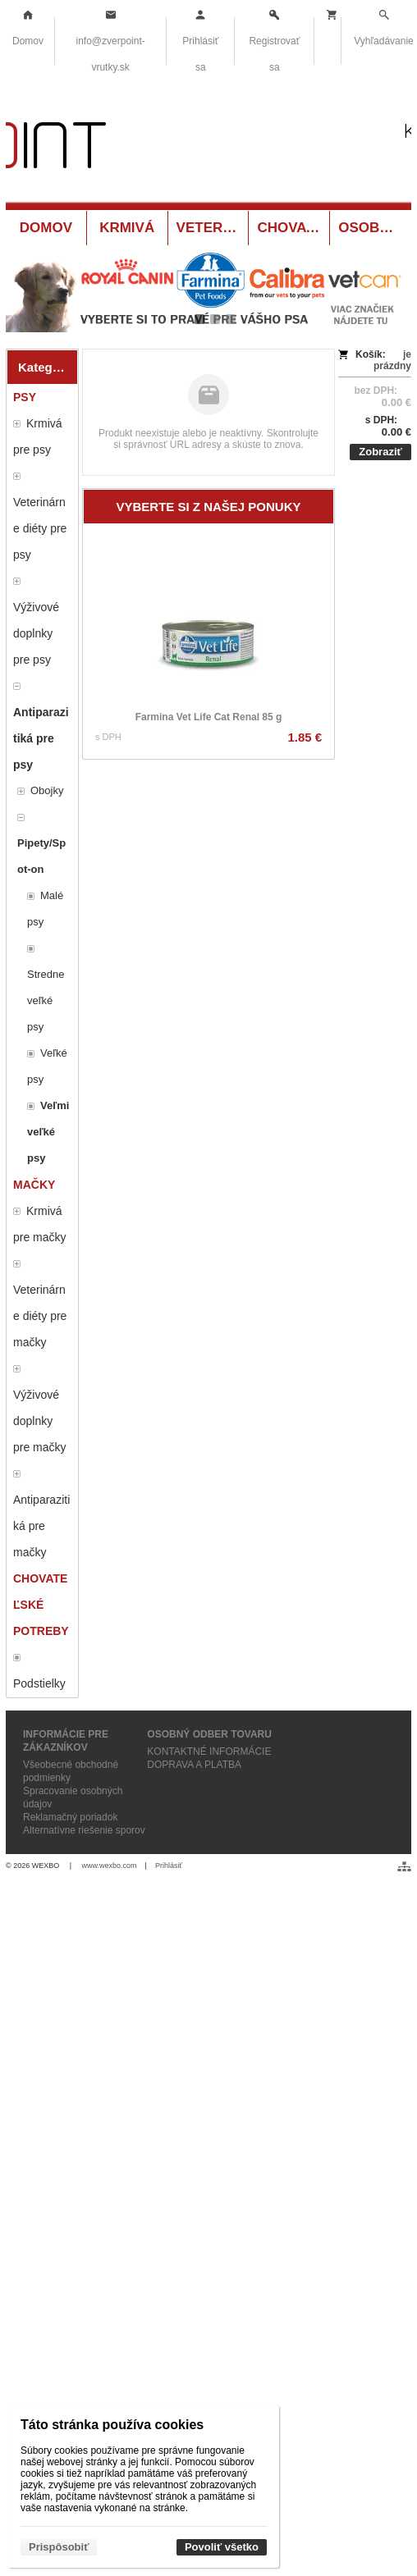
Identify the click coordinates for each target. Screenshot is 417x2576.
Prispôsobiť (59, 2547)
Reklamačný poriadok (70, 1817)
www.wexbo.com (109, 1865)
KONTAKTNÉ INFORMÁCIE (209, 1751)
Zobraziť (380, 451)
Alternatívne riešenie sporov (84, 1830)
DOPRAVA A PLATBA (194, 1764)
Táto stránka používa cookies (112, 2425)
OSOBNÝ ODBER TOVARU (209, 1734)
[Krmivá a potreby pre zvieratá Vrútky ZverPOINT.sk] (208, 149)
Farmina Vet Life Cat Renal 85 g (208, 717)
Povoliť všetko (222, 2547)
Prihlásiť (168, 1865)
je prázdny (392, 360)
